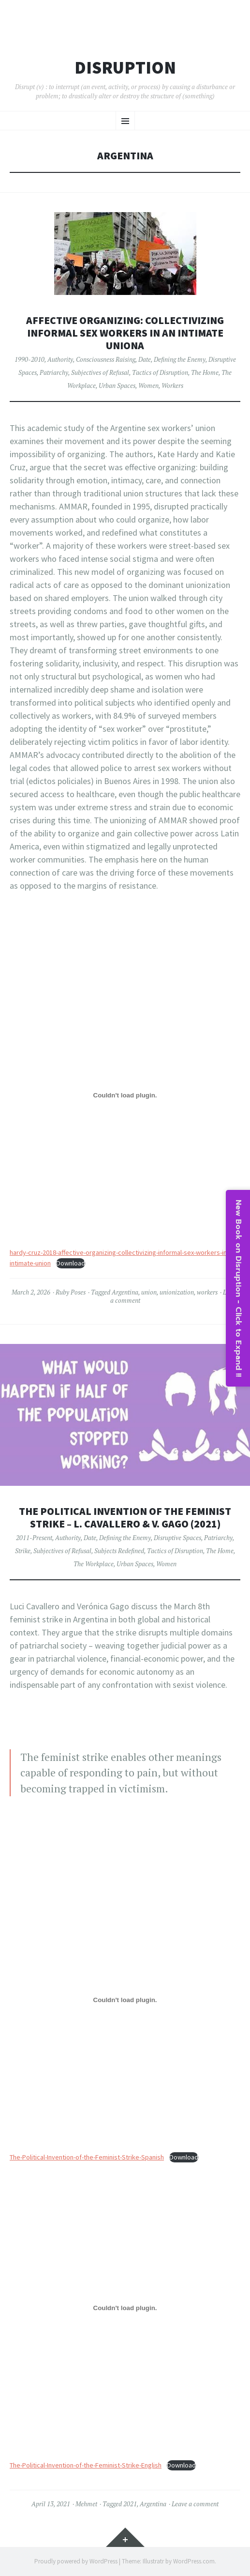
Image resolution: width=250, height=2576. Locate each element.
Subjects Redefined (119, 1550)
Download (70, 1263)
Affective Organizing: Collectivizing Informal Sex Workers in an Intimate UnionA (125, 333)
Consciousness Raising (105, 359)
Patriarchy (54, 372)
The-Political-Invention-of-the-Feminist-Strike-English (86, 2465)
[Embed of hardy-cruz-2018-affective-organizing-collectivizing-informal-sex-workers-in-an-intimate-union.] (125, 1095)
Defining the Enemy (180, 359)
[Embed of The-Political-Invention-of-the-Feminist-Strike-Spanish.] (125, 1999)
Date (144, 359)
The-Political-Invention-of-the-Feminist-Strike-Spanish (87, 2157)
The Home (205, 372)
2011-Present (34, 1537)
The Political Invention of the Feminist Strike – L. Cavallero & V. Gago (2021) (125, 1517)
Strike (22, 1550)
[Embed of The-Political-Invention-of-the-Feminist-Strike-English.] (125, 2307)
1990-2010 (29, 359)
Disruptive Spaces (177, 1537)
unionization (177, 1292)
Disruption (125, 67)
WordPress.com (194, 2561)
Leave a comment (195, 2503)
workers (207, 1292)
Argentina (125, 1292)
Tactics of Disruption (160, 372)
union (149, 1292)
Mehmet (86, 2503)
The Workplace (94, 1563)
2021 (130, 2503)
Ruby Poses (71, 1292)
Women (148, 385)
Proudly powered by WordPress (76, 2561)
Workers (172, 385)
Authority (60, 359)
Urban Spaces (117, 385)
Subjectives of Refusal (100, 372)
